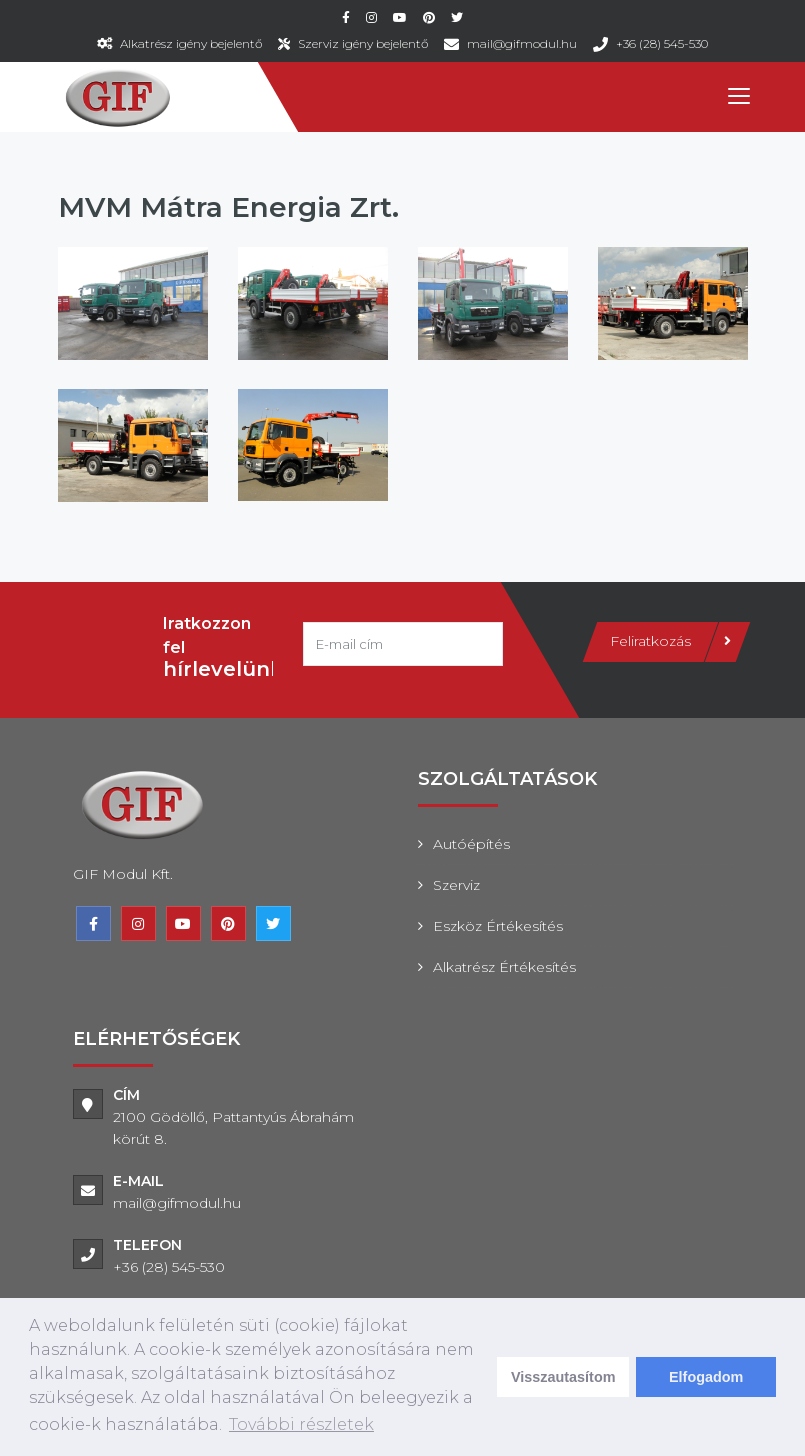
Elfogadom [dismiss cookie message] (706, 1377)
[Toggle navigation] (738, 97)
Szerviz (456, 885)
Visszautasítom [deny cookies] (563, 1377)
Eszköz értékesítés (498, 926)
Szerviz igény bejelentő (363, 43)
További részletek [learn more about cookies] (301, 1424)
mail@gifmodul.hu (522, 43)
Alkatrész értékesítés (504, 967)
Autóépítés (471, 844)
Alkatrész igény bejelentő (191, 43)
